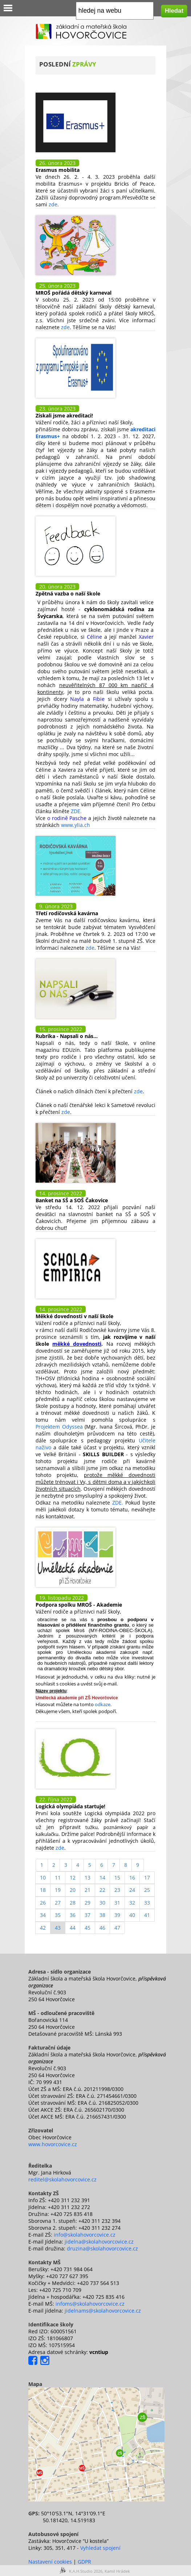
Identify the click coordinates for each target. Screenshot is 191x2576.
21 (87, 1889)
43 (58, 1927)
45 (87, 1927)
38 (102, 1914)
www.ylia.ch (75, 824)
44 (73, 1927)
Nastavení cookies (50, 2561)
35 (58, 1914)
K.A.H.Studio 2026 (85, 2571)
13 (87, 1877)
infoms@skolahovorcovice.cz (90, 2303)
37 (87, 1914)
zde (52, 204)
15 (117, 1877)
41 (147, 1914)
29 (87, 1902)
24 (132, 1889)
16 (132, 1877)
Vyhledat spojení (100, 2547)
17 (147, 1877)
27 (58, 1902)
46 (102, 1927)
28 (73, 1902)
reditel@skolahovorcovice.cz (62, 2179)
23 (117, 1889)
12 (73, 1877)
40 (132, 1914)
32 (132, 1902)
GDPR (84, 2561)
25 (147, 1889)
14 (102, 1877)
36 (73, 1914)
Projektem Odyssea (59, 1426)
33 (147, 1902)
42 (43, 1927)
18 (43, 1889)
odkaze (102, 1704)
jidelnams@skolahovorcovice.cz (103, 2310)
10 (43, 1877)
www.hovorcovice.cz (52, 2144)
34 (43, 1914)
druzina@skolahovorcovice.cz (102, 2248)
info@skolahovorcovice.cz (84, 2234)
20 (73, 1889)
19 (58, 1889)
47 (117, 1927)
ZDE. (76, 811)
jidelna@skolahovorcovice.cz (99, 2241)
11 (58, 1877)
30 (102, 1902)
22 (102, 1889)
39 (117, 1914)
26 (43, 1902)
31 (117, 1902)
